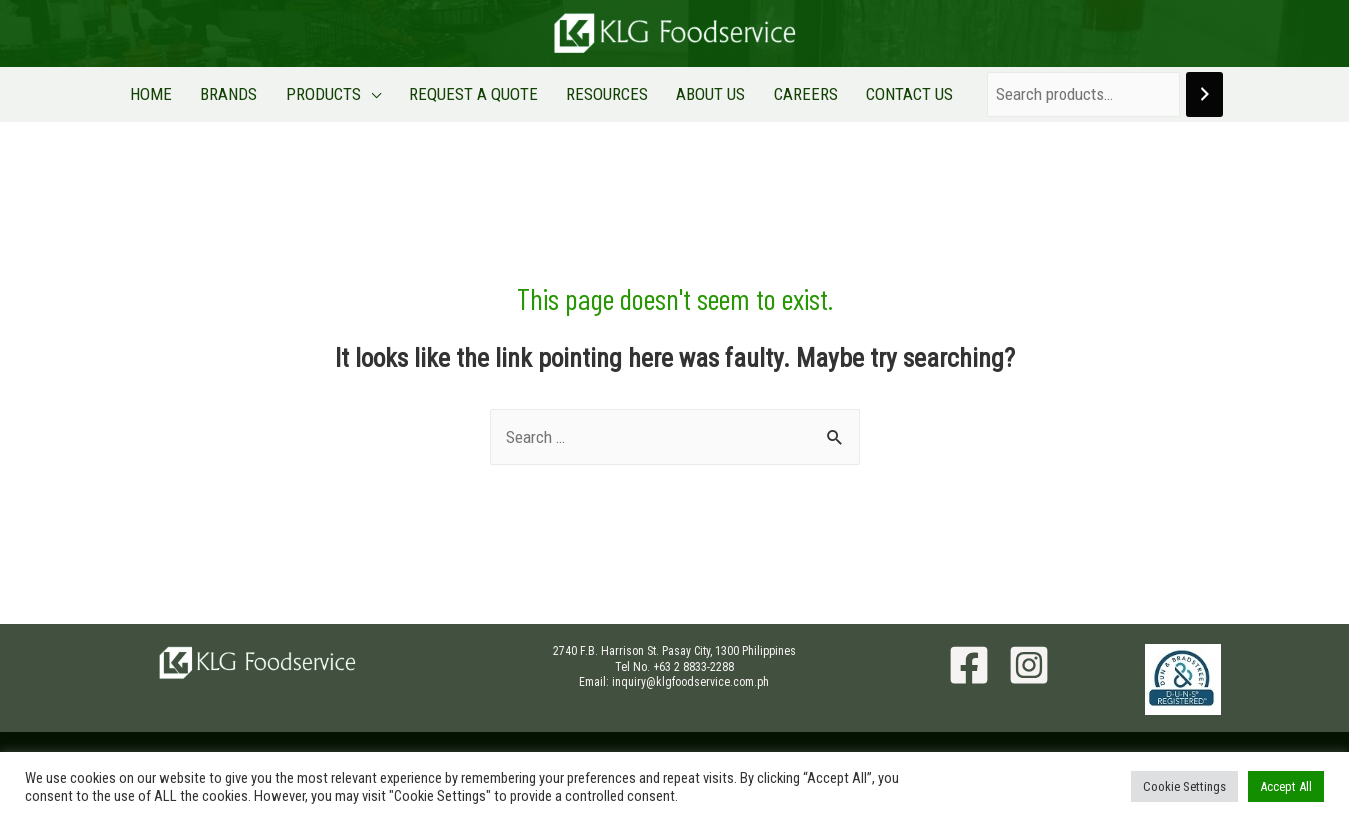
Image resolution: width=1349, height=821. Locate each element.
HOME (180, 94)
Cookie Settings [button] (1184, 786)
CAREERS (785, 94)
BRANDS (249, 94)
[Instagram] (1029, 665)
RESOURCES (603, 94)
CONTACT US (880, 94)
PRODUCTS (335, 94)
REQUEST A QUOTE (477, 94)
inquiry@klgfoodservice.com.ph (690, 682)
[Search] (1171, 94)
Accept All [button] (1286, 786)
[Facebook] (969, 665)
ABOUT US (698, 94)
